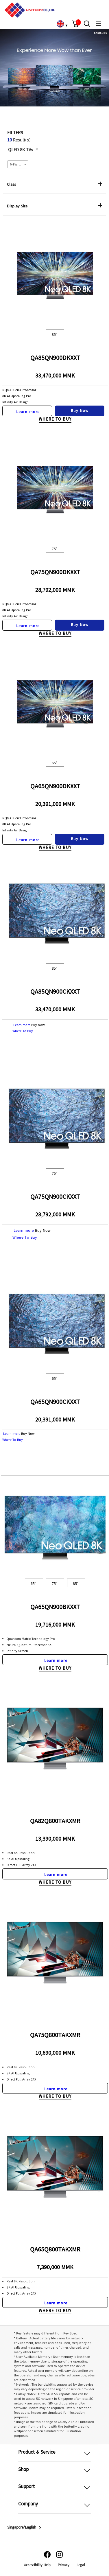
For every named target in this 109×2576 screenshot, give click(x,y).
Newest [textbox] (16, 164)
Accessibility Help (37, 2565)
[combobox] (17, 164)
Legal (81, 2565)
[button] (75, 24)
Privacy (63, 2565)
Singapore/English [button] (24, 2528)
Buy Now (79, 411)
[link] (60, 24)
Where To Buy (55, 419)
